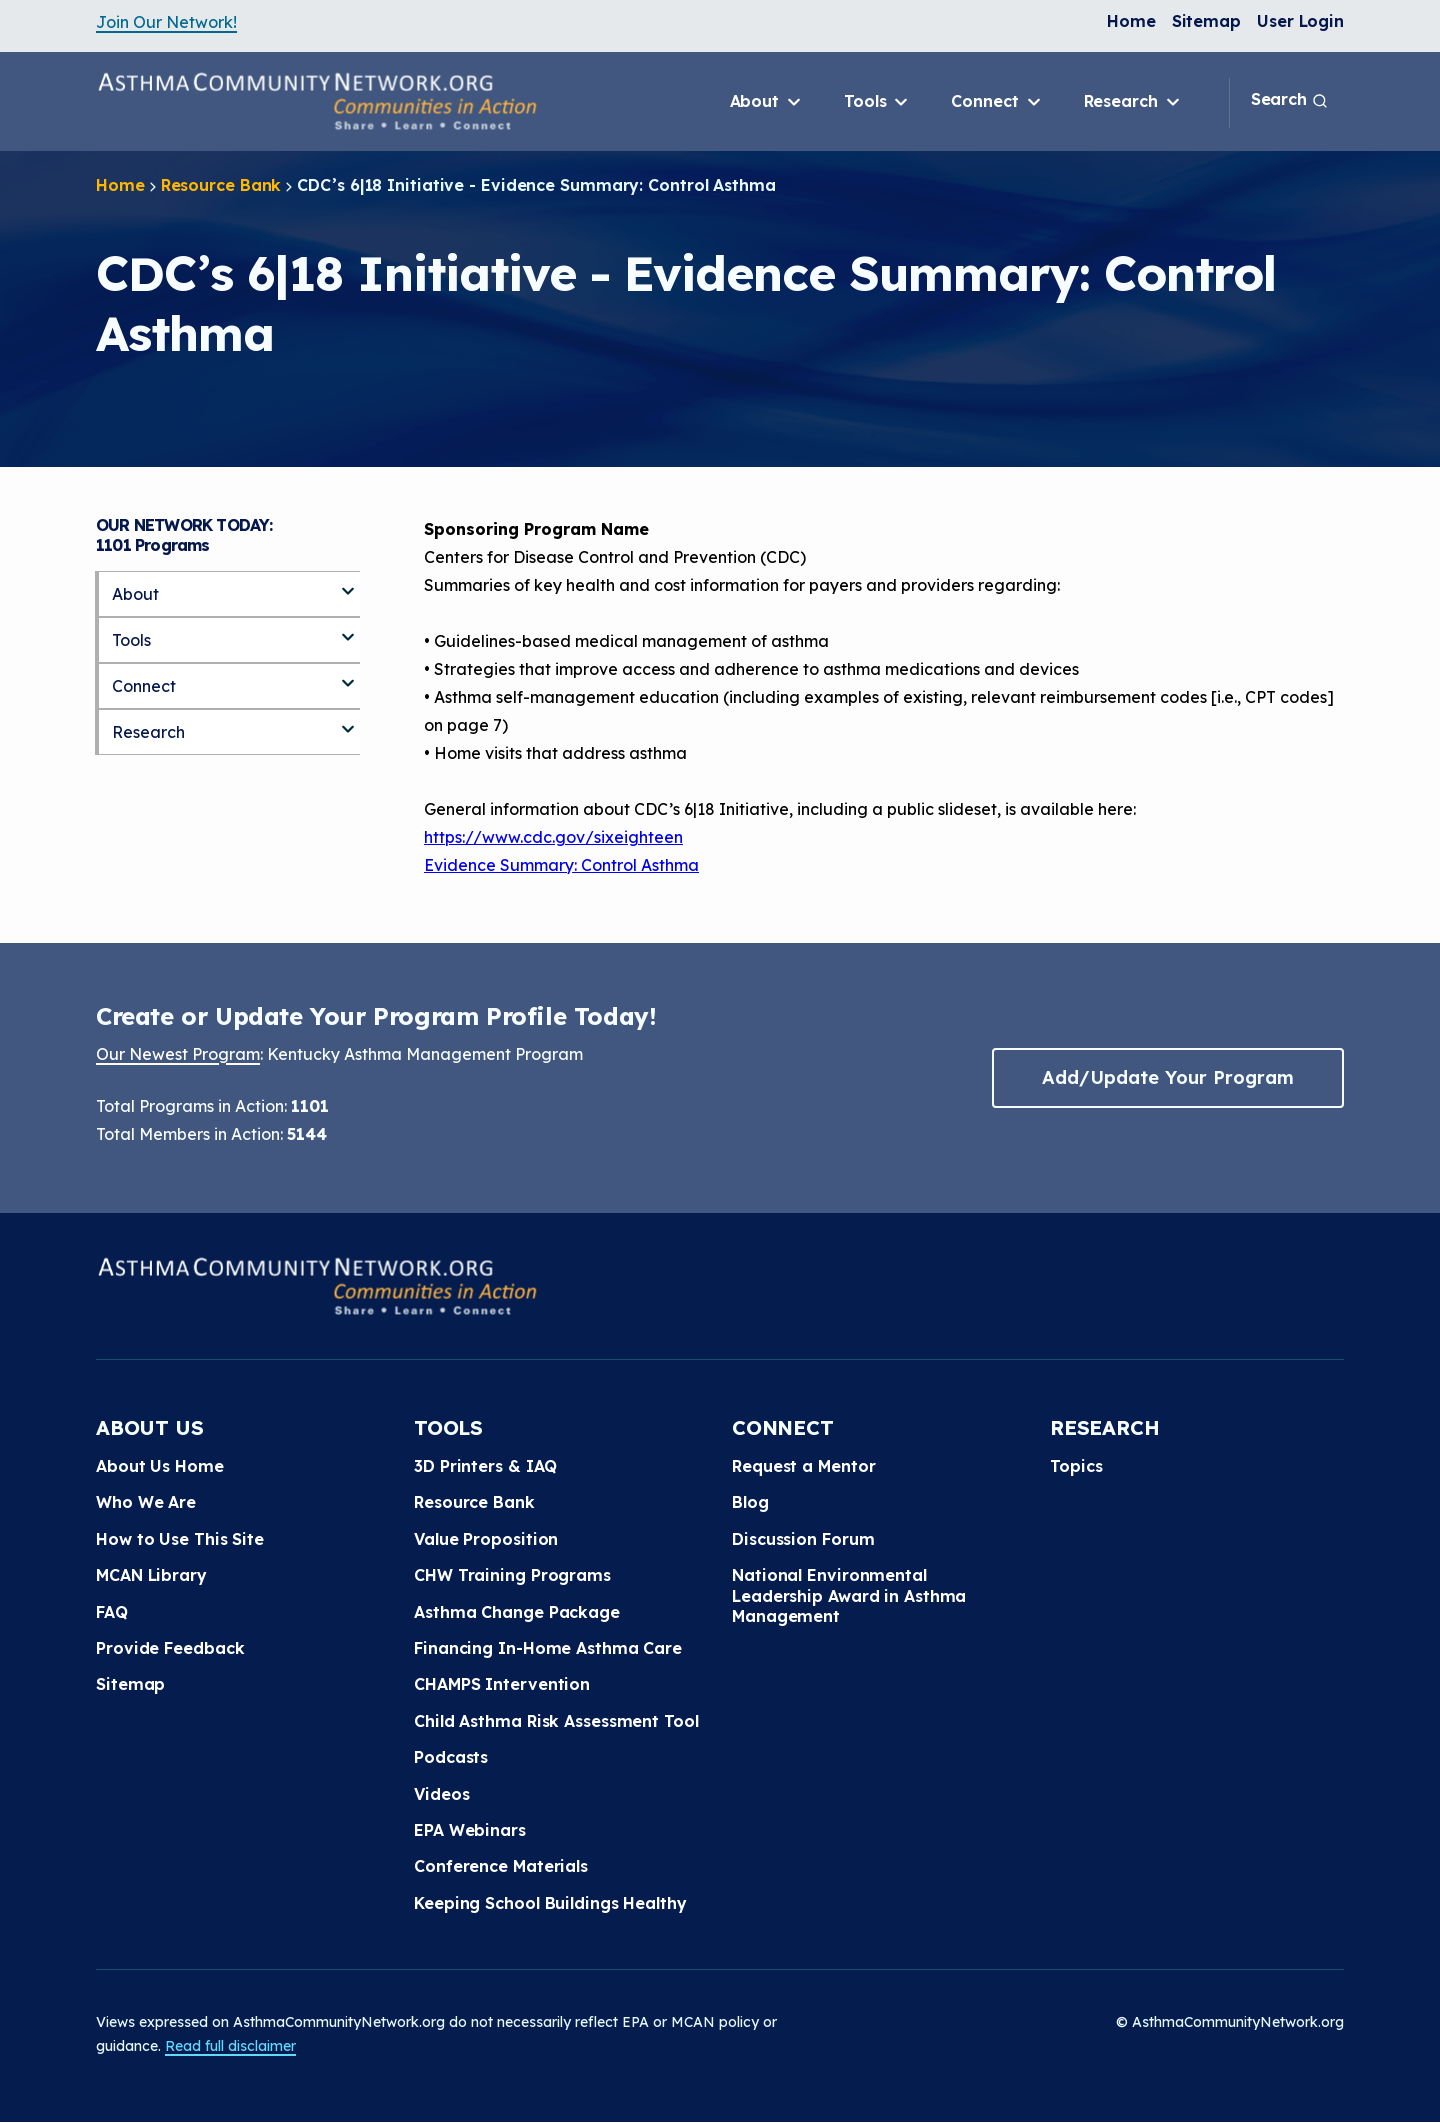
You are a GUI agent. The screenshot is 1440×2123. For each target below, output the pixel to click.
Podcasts (451, 1757)
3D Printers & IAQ (485, 1466)
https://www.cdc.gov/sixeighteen (553, 837)
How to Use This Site (180, 1539)
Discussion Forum (803, 1539)
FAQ (112, 1612)
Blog (750, 1502)
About (767, 102)
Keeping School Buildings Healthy (550, 1903)
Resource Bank (221, 185)
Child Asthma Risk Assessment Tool (556, 1721)
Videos (441, 1794)
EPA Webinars (470, 1830)
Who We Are (146, 1502)
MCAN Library (151, 1575)
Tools (877, 102)
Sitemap (1206, 21)
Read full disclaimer (230, 2046)
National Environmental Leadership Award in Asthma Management (849, 1595)
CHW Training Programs (512, 1575)
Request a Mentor (803, 1466)
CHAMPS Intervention (502, 1684)
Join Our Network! (166, 22)
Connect (997, 102)
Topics (1076, 1466)
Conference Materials (501, 1866)
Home (1131, 21)
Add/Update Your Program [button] (1168, 1077)
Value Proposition (486, 1539)
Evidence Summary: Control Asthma (561, 865)
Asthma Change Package (517, 1612)
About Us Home (160, 1466)
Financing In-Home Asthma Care (548, 1648)
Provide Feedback (170, 1648)
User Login (1300, 21)
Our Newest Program (178, 1054)
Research (1133, 102)
